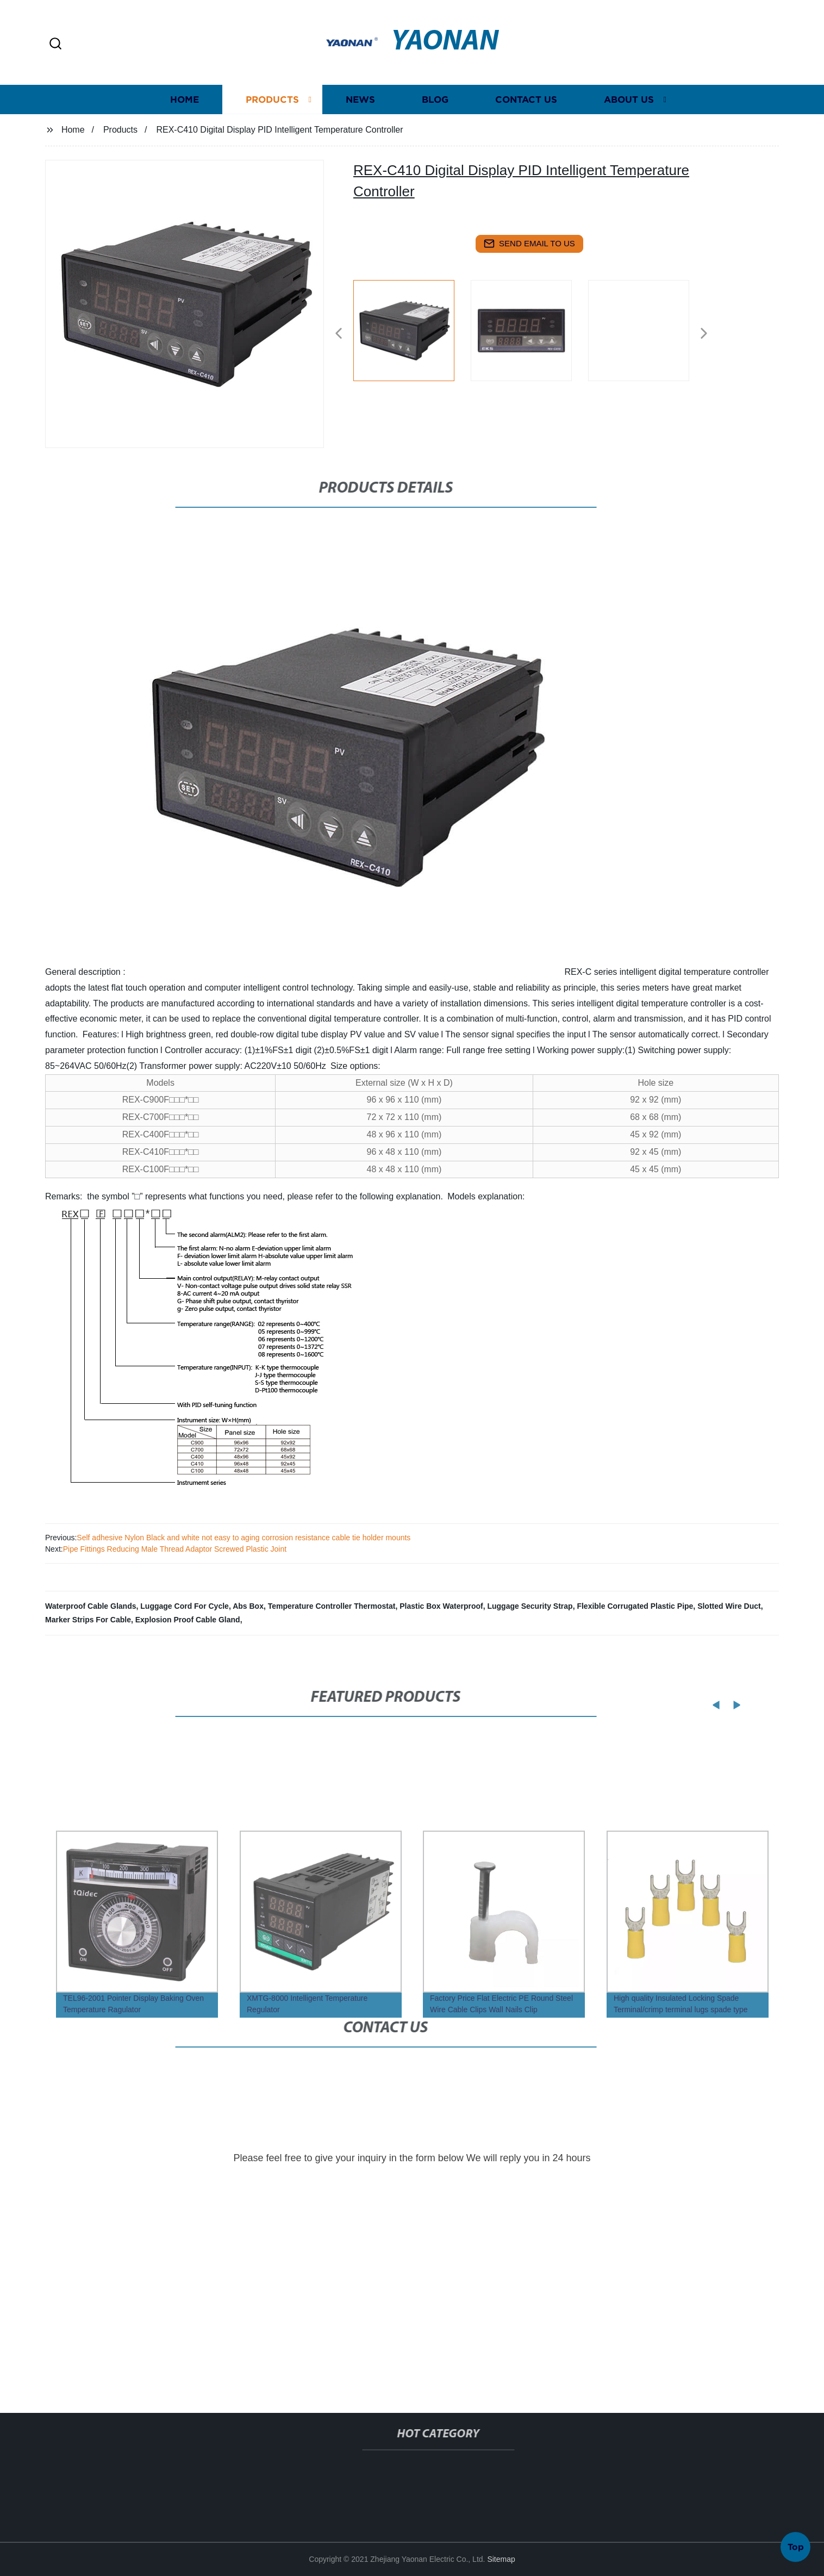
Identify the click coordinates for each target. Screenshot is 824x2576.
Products (272, 121)
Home (184, 121)
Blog (435, 121)
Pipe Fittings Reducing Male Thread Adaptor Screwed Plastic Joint (174, 1549)
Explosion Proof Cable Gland (187, 1619)
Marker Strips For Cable (88, 1619)
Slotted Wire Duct (729, 1606)
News (360, 121)
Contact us (526, 121)
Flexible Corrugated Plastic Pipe (635, 1606)
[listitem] (412, 329)
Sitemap (501, 2559)
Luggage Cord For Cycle (184, 1606)
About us (629, 121)
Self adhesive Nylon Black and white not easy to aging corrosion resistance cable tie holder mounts (243, 1537)
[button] (55, 44)
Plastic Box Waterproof (441, 1606)
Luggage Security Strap (529, 1606)
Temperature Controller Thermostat (332, 1606)
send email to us (529, 243)
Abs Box (248, 1606)
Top (796, 2543)
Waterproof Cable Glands (90, 1606)
